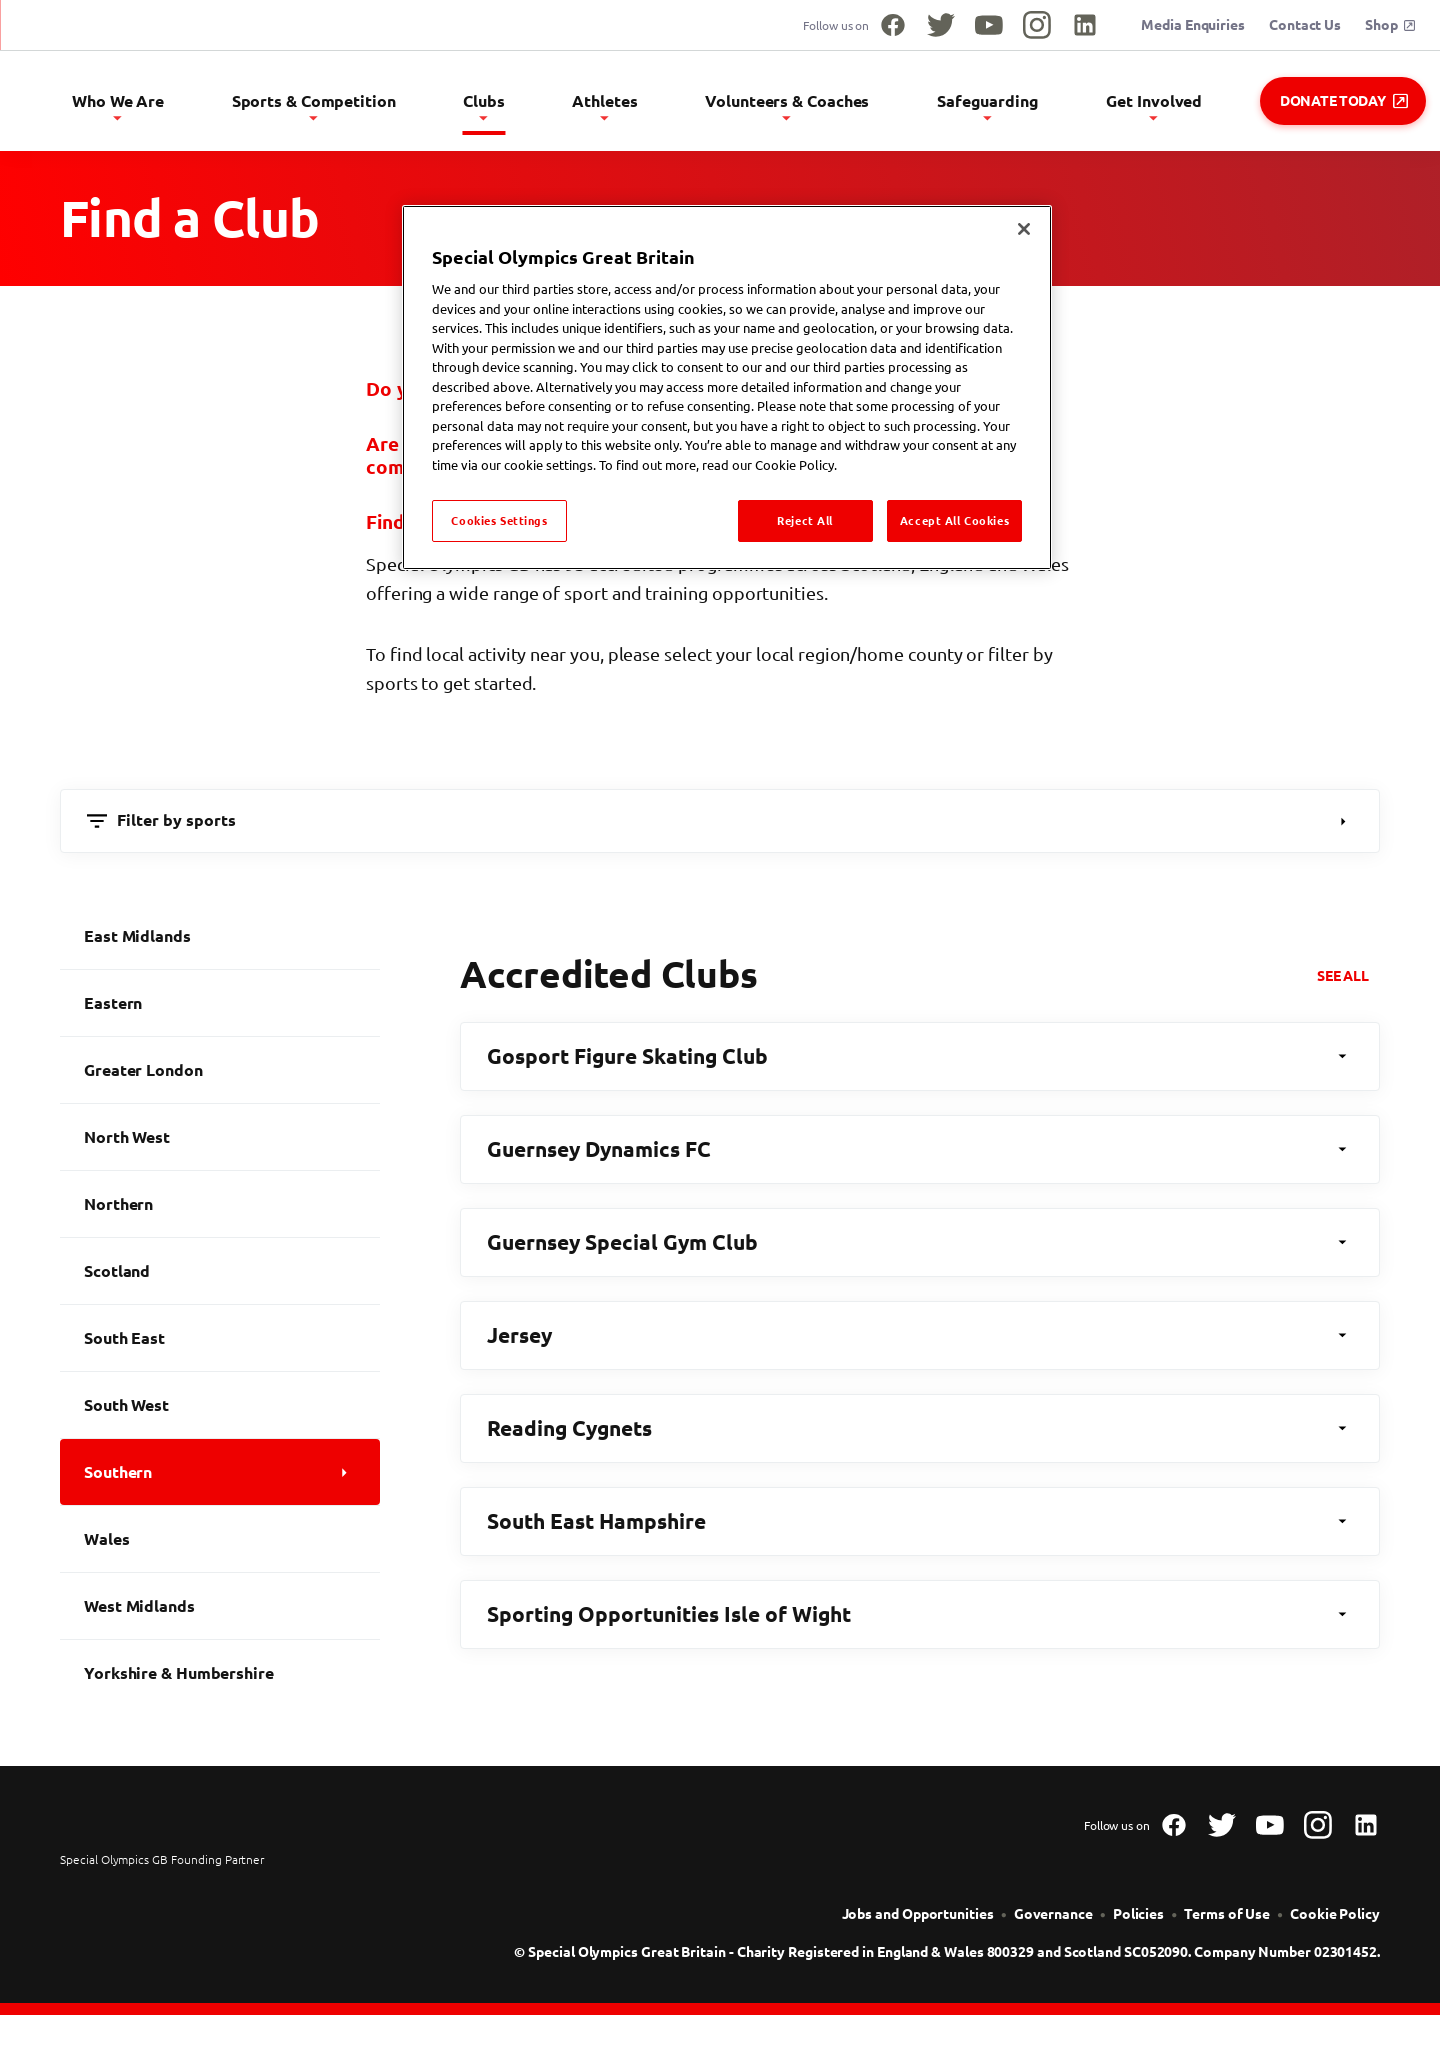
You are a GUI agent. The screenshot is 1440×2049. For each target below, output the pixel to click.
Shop (1390, 25)
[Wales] (220, 1547)
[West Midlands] (220, 1614)
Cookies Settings (499, 520)
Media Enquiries (1193, 25)
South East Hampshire (920, 1529)
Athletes (717, 106)
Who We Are (316, 106)
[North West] (220, 1145)
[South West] (220, 1413)
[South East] (220, 1346)
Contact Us (1305, 25)
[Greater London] (220, 1078)
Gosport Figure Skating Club (920, 1064)
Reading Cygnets (920, 1436)
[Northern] (220, 1212)
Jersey (920, 1343)
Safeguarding (1044, 106)
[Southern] (220, 1480)
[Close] (1024, 229)
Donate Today (1344, 101)
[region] (727, 387)
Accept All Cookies (954, 520)
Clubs (626, 106)
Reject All (805, 520)
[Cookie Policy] (1335, 1922)
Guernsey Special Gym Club (920, 1250)
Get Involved (1183, 106)
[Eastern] (220, 1011)
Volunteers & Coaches (872, 106)
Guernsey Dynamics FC (920, 1157)
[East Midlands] (220, 944)
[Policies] (1138, 1922)
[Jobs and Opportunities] (918, 1922)
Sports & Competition (483, 106)
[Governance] (1053, 1922)
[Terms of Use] (1227, 1922)
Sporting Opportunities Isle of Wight (920, 1622)
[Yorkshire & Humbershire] (220, 1681)
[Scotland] (220, 1279)
